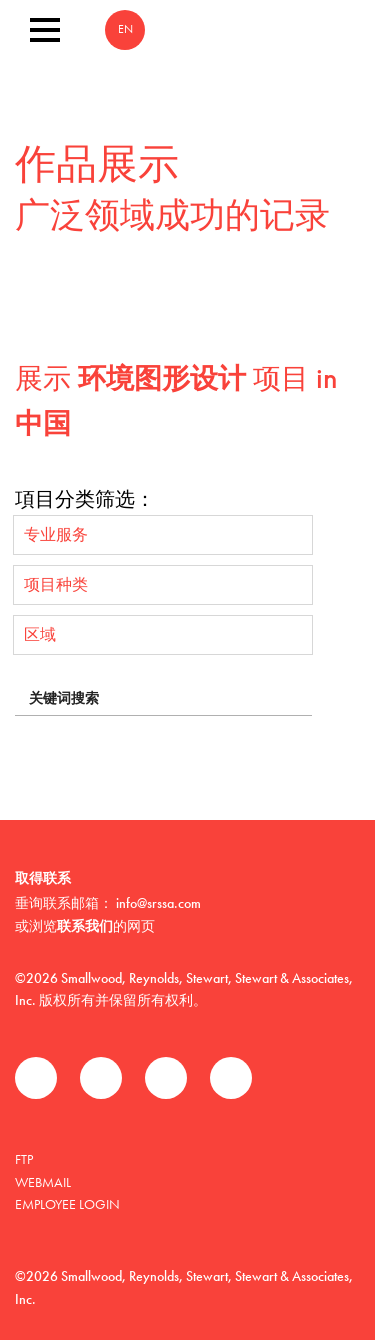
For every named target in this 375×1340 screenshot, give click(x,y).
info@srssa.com (158, 903)
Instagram (231, 1078)
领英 (166, 1078)
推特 (101, 1078)
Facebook (36, 1078)
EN (125, 30)
